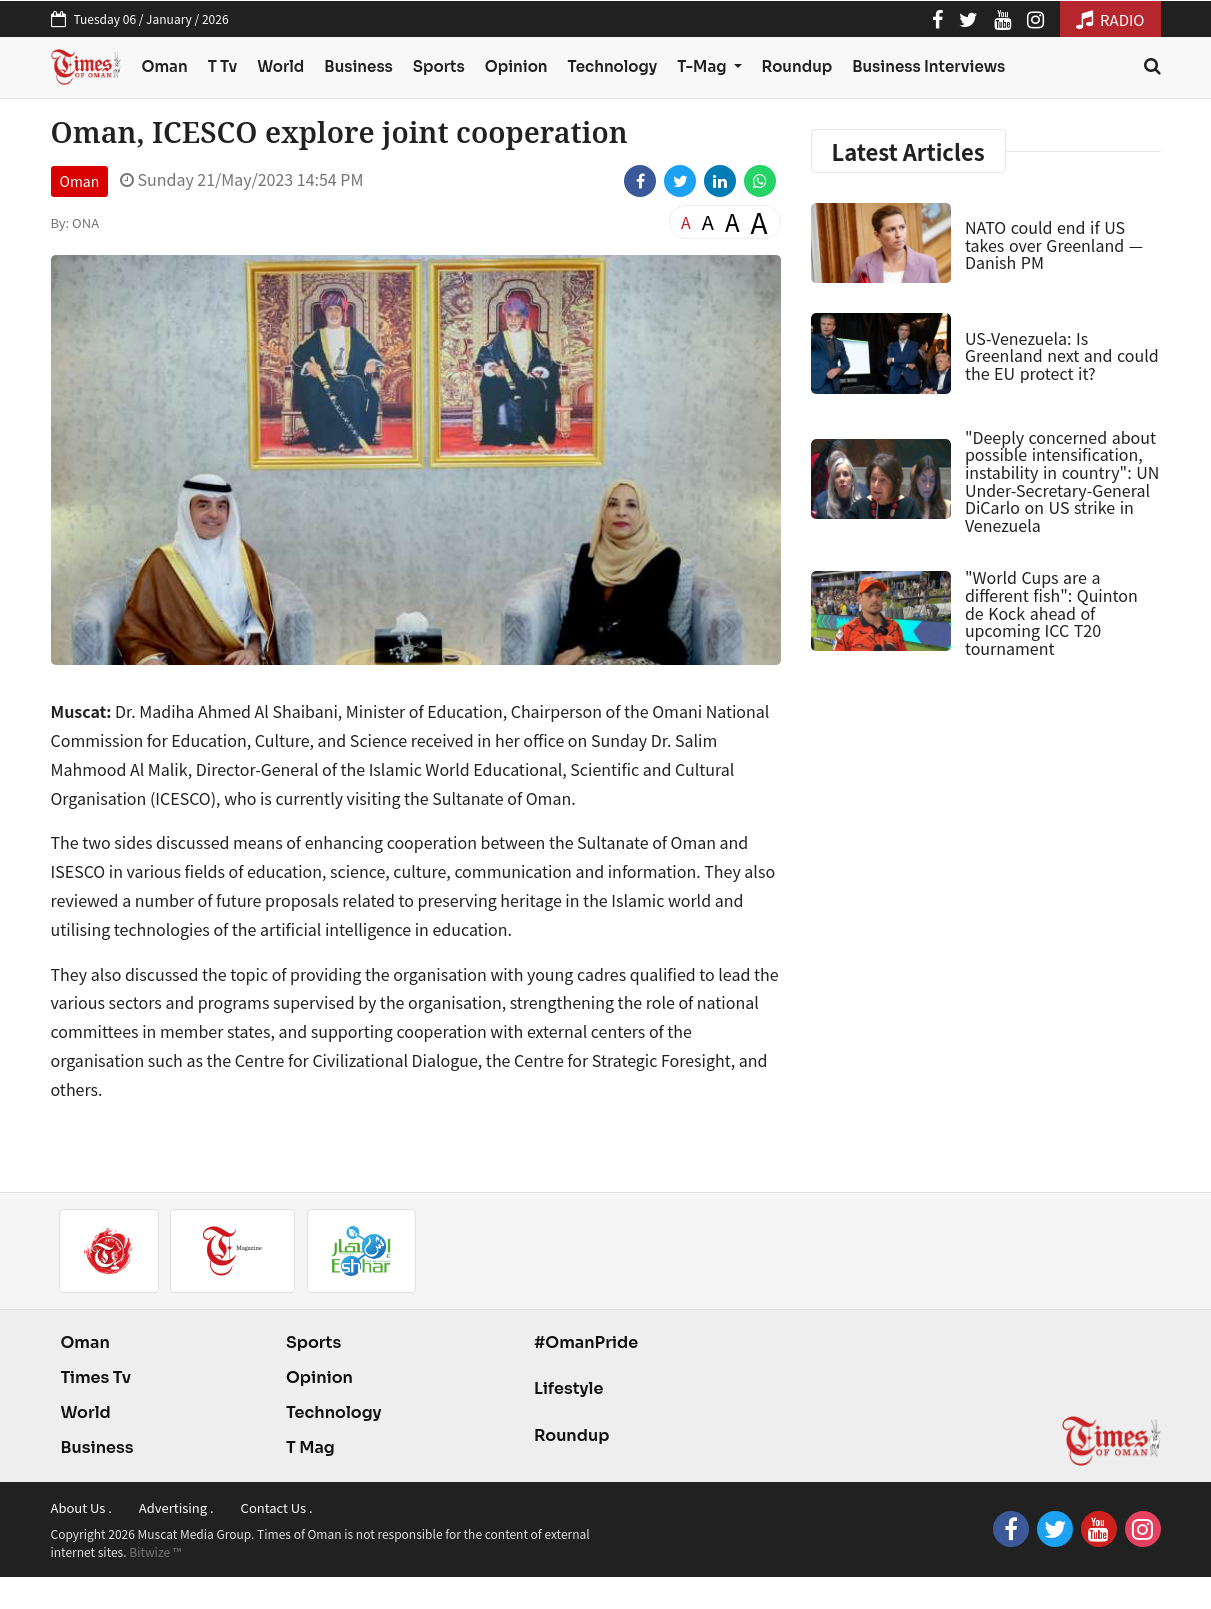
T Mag (310, 1447)
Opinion (516, 66)
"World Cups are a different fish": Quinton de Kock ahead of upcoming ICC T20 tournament (1051, 612)
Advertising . (176, 1507)
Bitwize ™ (155, 1551)
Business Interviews (928, 66)
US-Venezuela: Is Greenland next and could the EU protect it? (1062, 355)
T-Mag (703, 66)
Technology (613, 66)
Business (358, 66)
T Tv (223, 66)
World (280, 66)
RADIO (1110, 19)
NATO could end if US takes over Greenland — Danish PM (1054, 244)
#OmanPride (586, 1342)
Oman (164, 66)
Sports (439, 66)
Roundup (797, 66)
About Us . (81, 1507)
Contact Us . (277, 1507)
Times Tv (96, 1377)
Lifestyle (569, 1388)
